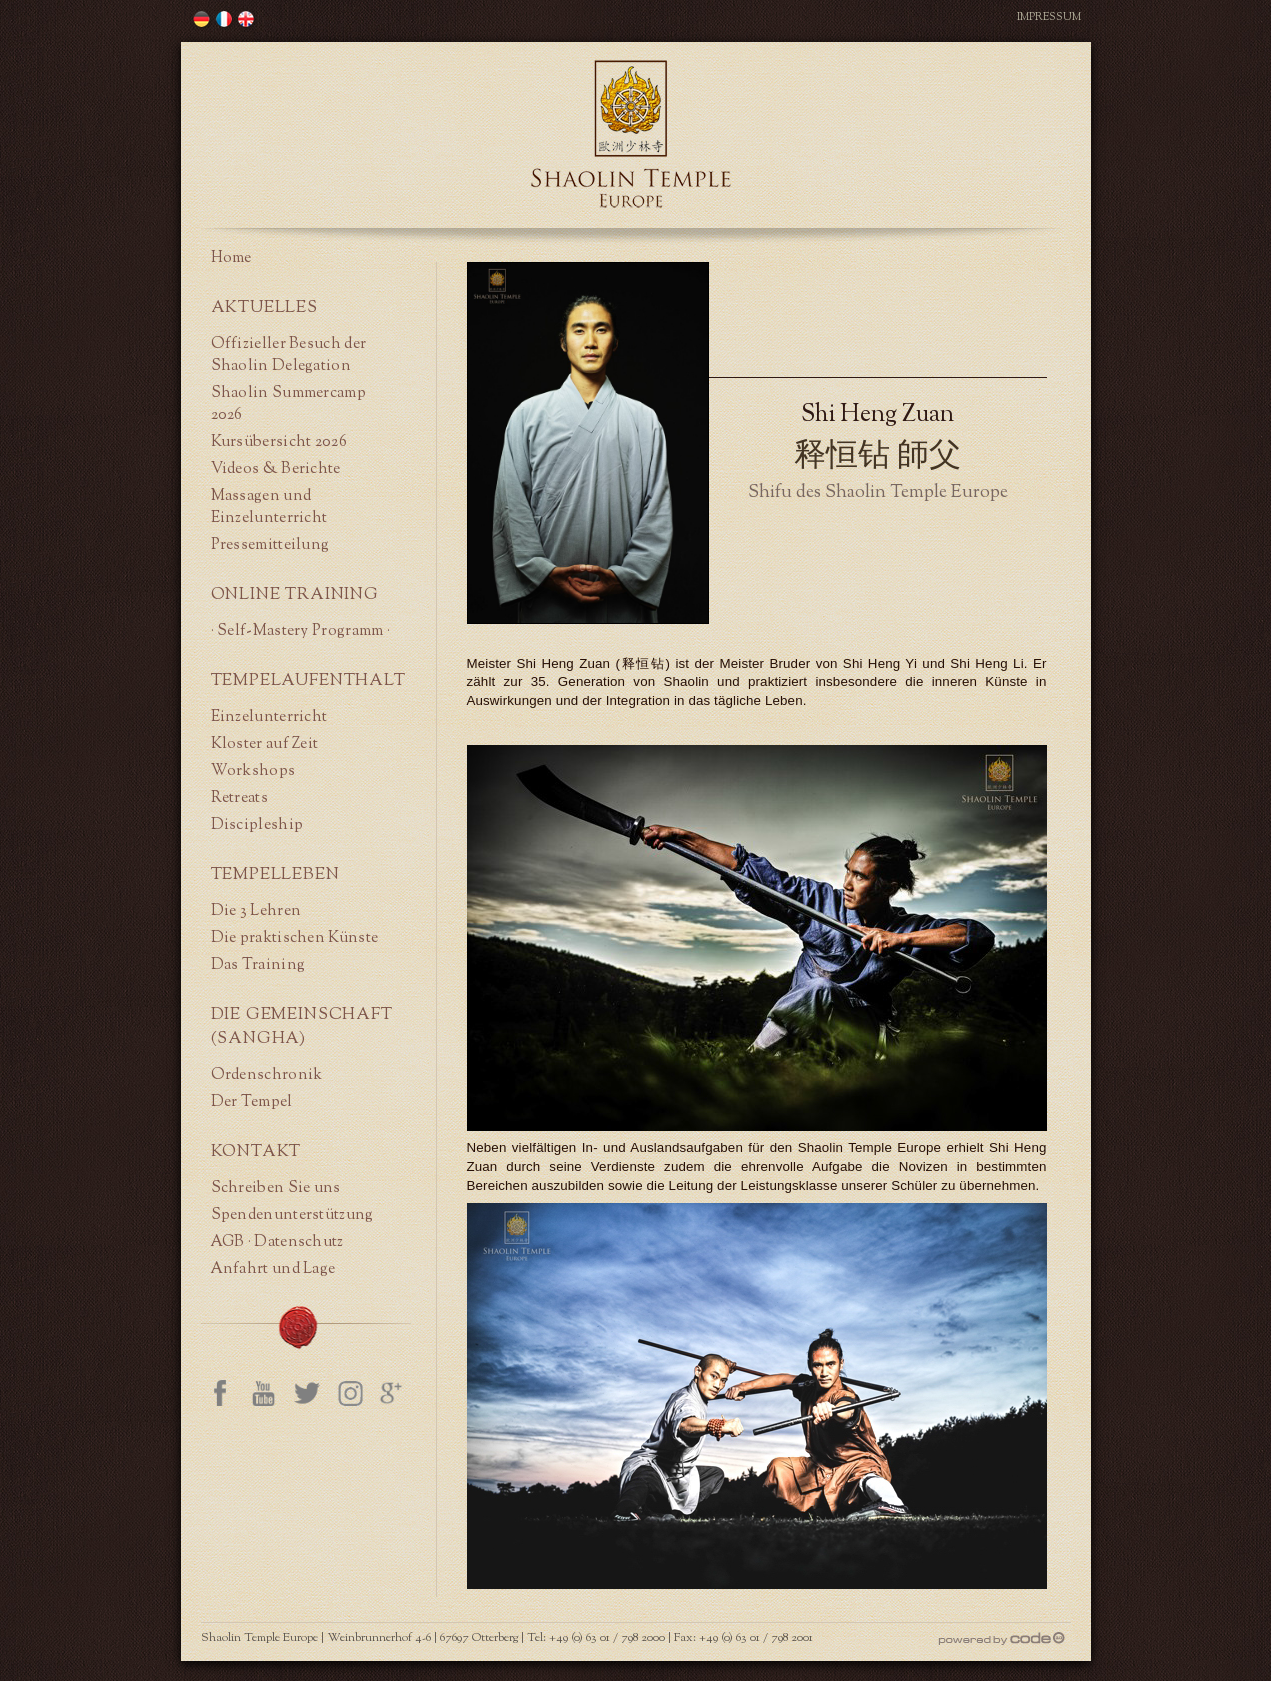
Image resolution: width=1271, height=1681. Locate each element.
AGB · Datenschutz (277, 1242)
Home (231, 258)
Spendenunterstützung (292, 1215)
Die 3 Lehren (256, 911)
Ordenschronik (267, 1075)
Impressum (1049, 17)
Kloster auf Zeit (265, 744)
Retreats (239, 798)
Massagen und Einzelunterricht (269, 507)
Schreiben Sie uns (276, 1188)
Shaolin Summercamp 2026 (289, 404)
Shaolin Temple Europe (631, 134)
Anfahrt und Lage (273, 1269)
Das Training (258, 965)
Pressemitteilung (270, 545)
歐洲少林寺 (202, 20)
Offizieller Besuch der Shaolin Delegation (289, 355)
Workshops (253, 771)
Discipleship (257, 825)
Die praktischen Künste (295, 938)
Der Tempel (252, 1102)
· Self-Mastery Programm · (301, 631)
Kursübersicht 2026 (279, 442)
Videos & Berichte (276, 469)
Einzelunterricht (269, 717)
